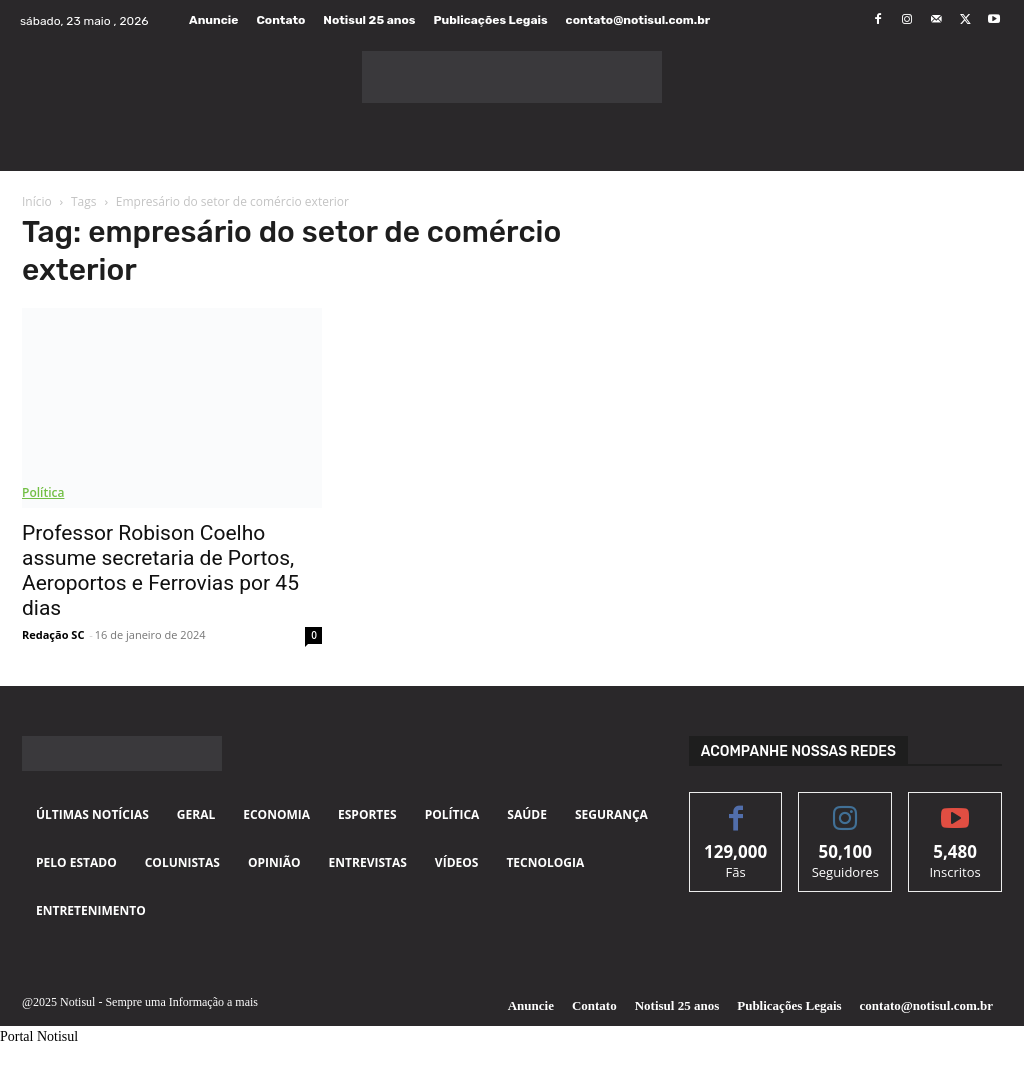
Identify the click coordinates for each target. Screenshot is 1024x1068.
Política (43, 492)
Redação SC (53, 634)
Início (37, 201)
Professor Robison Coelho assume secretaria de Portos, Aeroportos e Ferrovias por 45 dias (160, 570)
